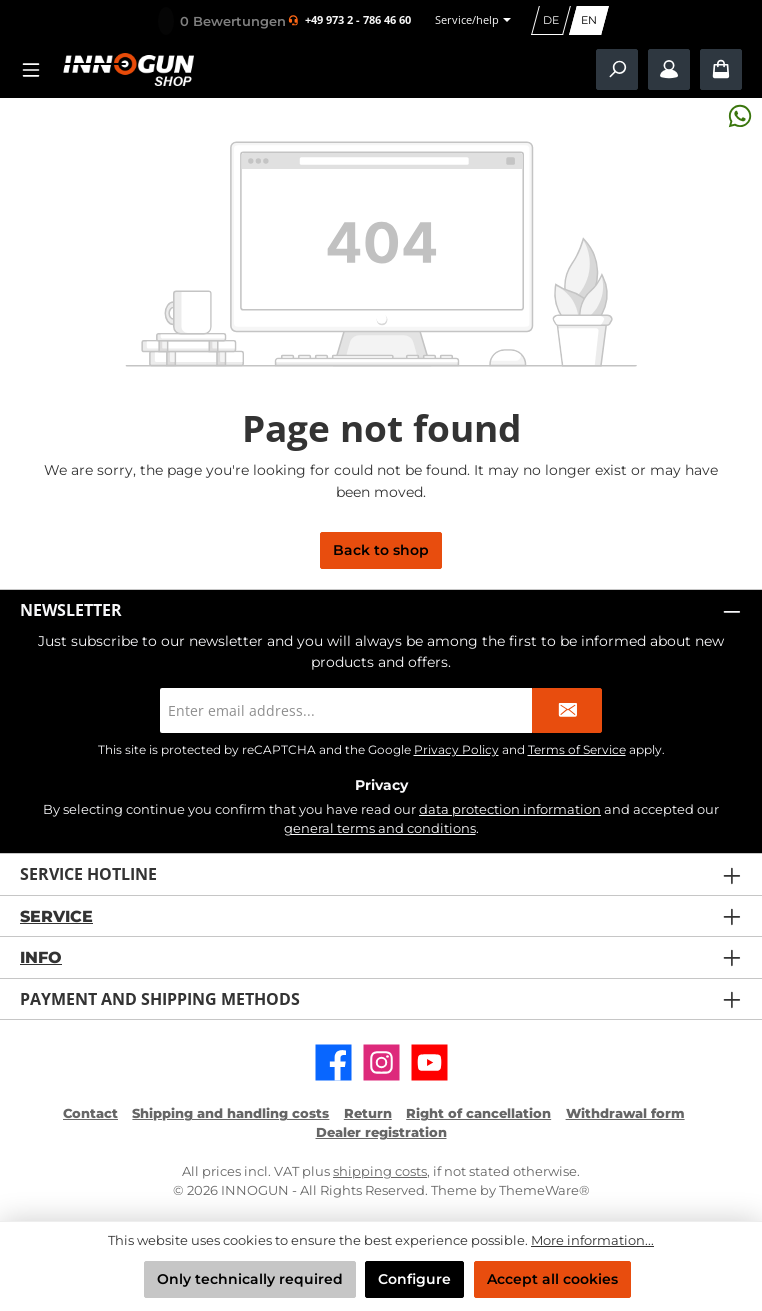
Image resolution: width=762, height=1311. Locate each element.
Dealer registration (381, 1132)
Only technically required (250, 1279)
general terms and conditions (380, 828)
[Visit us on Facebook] (333, 1062)
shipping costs (380, 1171)
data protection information (510, 809)
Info (41, 957)
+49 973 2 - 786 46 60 (358, 20)
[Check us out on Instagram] (381, 1062)
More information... (592, 1240)
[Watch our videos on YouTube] (429, 1062)
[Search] (617, 69)
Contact (90, 1113)
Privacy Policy (456, 749)
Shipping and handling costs (230, 1113)
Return (368, 1113)
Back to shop (381, 550)
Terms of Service (577, 749)
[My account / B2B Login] (669, 69)
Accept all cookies (552, 1279)
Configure (414, 1279)
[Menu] (37, 69)
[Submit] (567, 710)
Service (56, 916)
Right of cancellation (478, 1113)
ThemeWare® (544, 1190)
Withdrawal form (625, 1113)
